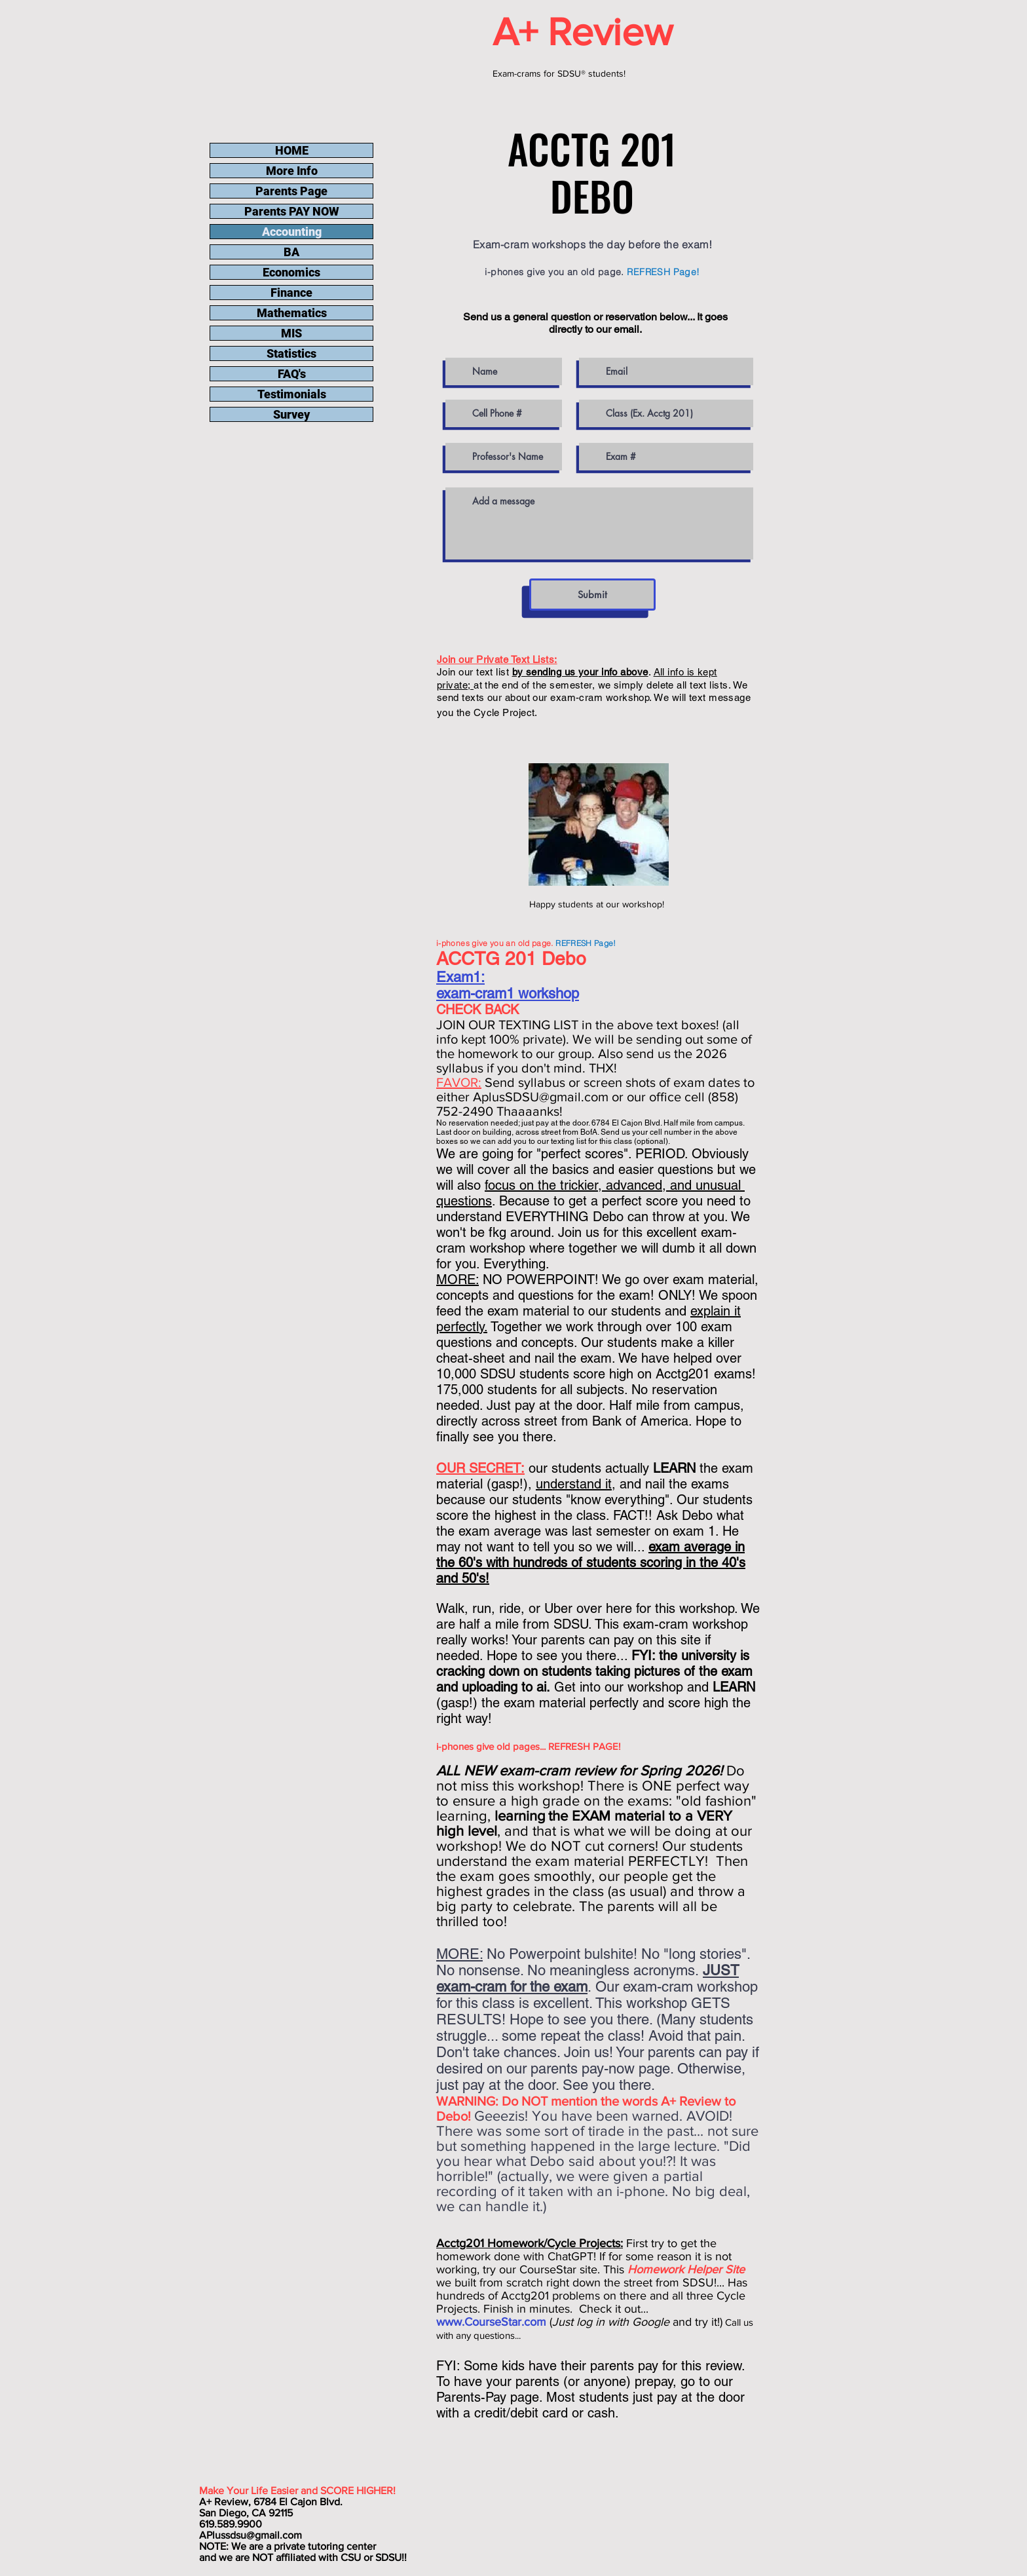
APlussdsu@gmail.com (250, 2535)
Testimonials (291, 394)
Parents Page (291, 191)
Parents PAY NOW (291, 211)
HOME (291, 150)
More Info (292, 171)
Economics (291, 272)
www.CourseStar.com (491, 2321)
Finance (291, 292)
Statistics (291, 353)
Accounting (292, 231)
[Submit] (592, 594)
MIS (291, 333)
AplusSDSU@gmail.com (540, 1096)
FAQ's (292, 374)
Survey (291, 414)
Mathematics (292, 313)
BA (291, 252)
